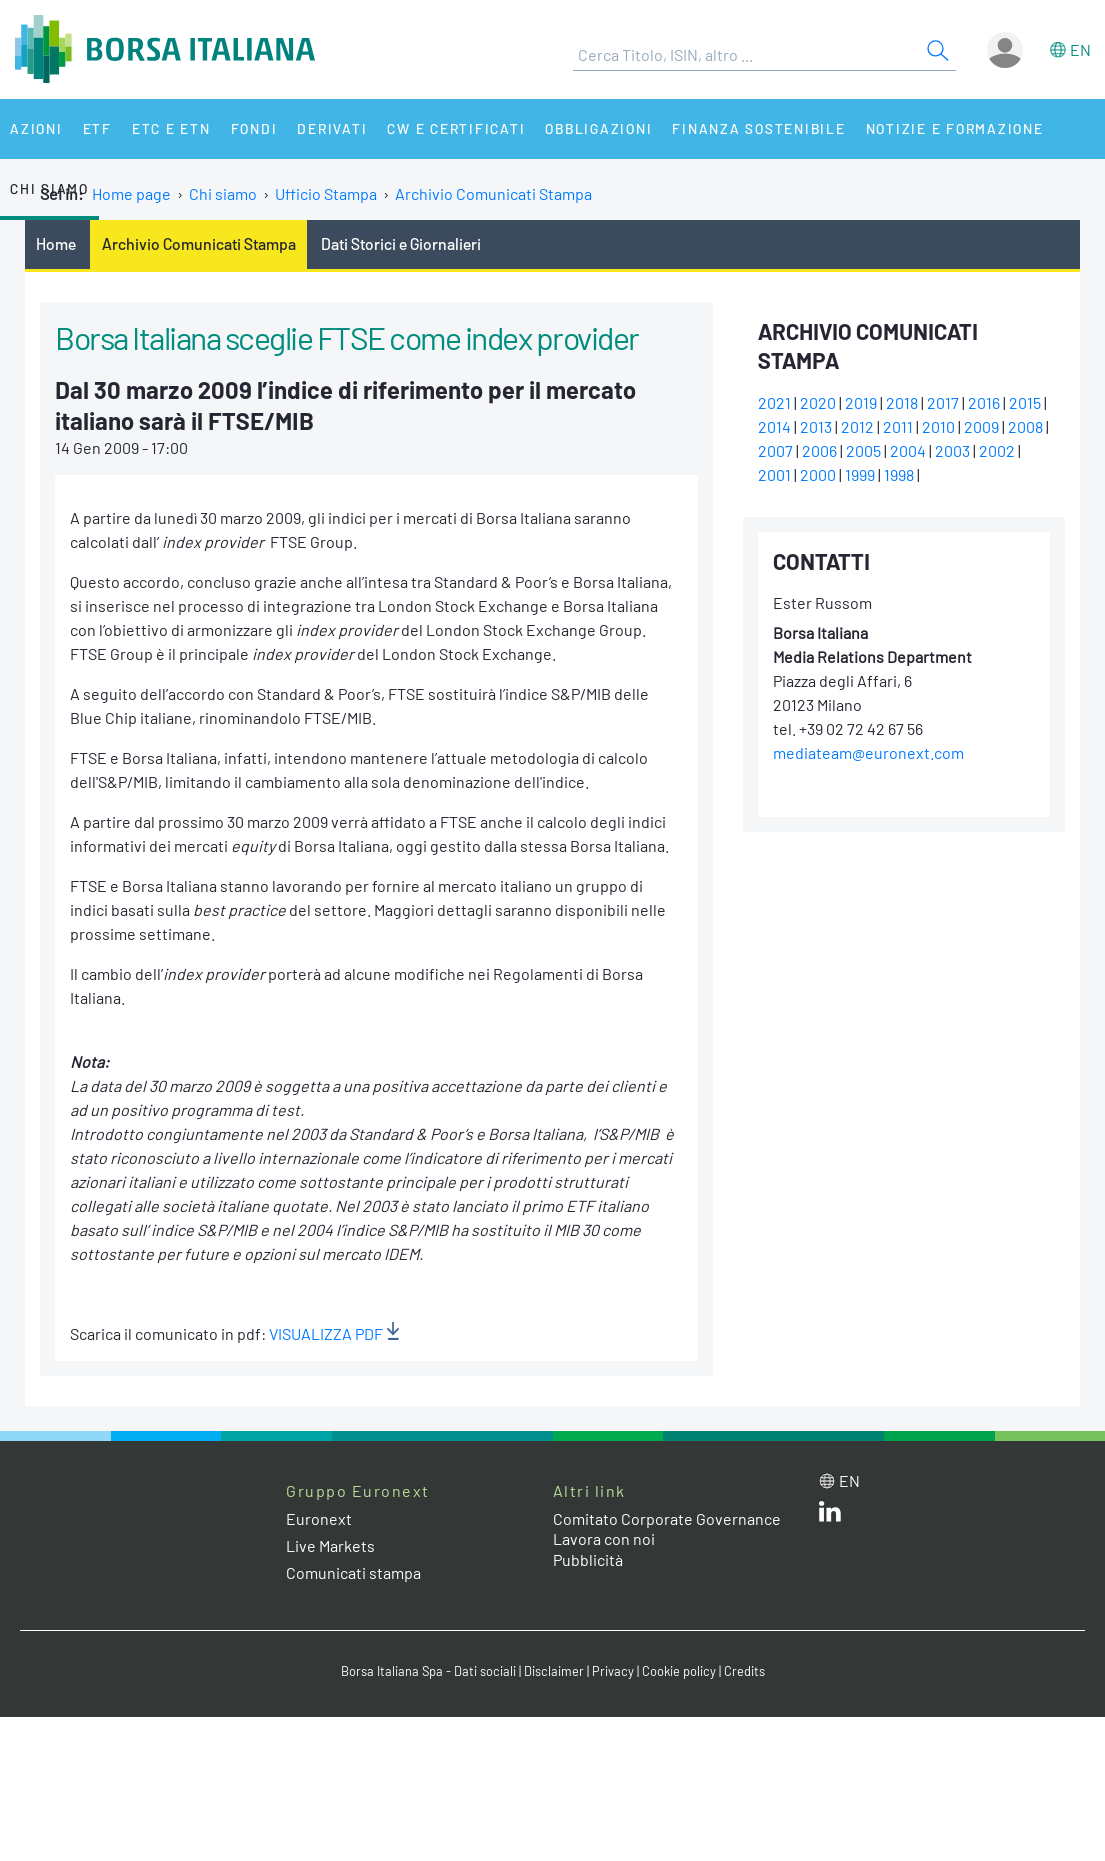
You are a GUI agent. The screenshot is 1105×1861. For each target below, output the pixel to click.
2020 (818, 402)
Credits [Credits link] (744, 1671)
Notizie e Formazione (955, 128)
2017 (943, 402)
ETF (97, 128)
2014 (774, 426)
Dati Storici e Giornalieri (401, 243)
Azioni (36, 128)
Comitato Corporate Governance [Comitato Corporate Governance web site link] (667, 1518)
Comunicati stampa (353, 1572)
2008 (1025, 426)
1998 (899, 474)
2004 (908, 450)
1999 (860, 474)
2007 (775, 450)
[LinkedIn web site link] (830, 1515)
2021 (774, 402)
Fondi (254, 128)
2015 (1025, 402)
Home (56, 243)
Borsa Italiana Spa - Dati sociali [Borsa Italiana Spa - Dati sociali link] (428, 1671)
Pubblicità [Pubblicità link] (588, 1559)
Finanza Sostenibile (758, 128)
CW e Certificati (456, 128)
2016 (984, 402)
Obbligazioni (598, 128)
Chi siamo (49, 188)
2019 (861, 402)
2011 (898, 426)
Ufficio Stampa (326, 193)
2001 (774, 474)
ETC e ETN (171, 128)
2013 (816, 426)
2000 (818, 474)
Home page (131, 193)
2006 (819, 450)
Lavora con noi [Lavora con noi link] (604, 1538)
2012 (857, 426)
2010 (938, 426)
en (1080, 49)
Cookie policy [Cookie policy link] (679, 1671)
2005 (863, 450)
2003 (952, 450)
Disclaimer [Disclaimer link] (554, 1671)
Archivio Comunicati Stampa (493, 193)
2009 (981, 426)
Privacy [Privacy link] (613, 1671)
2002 (997, 450)
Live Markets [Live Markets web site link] (330, 1545)
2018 (902, 402)
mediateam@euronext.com (868, 752)
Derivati (332, 128)
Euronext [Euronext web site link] (319, 1518)
